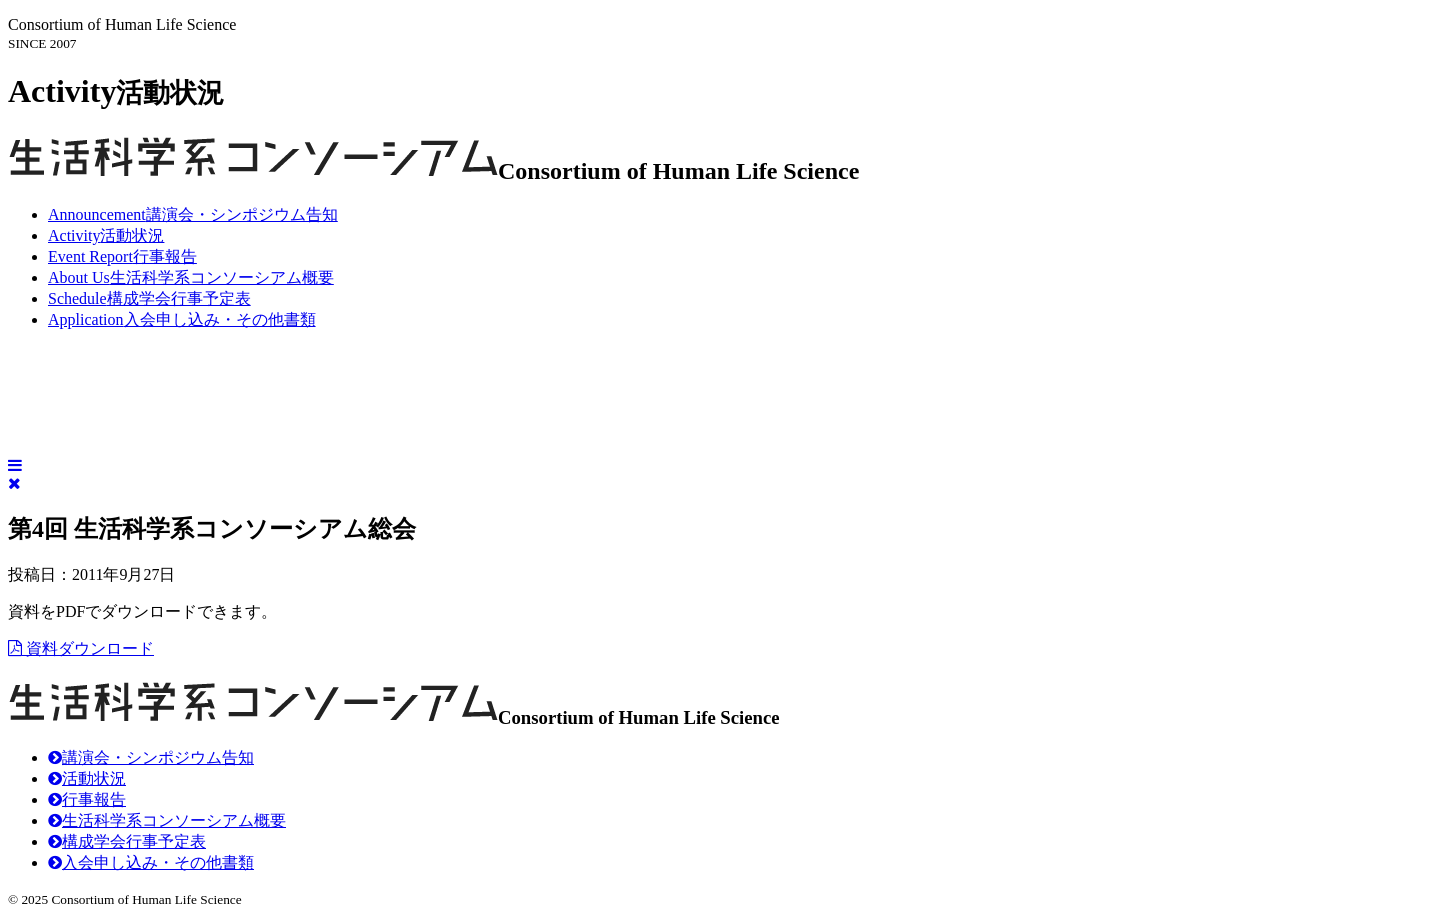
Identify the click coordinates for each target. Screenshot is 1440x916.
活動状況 (106, 235)
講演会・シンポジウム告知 (193, 214)
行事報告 (122, 256)
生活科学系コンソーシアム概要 (191, 277)
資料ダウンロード (81, 648)
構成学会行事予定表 (149, 298)
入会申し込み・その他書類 (182, 319)
